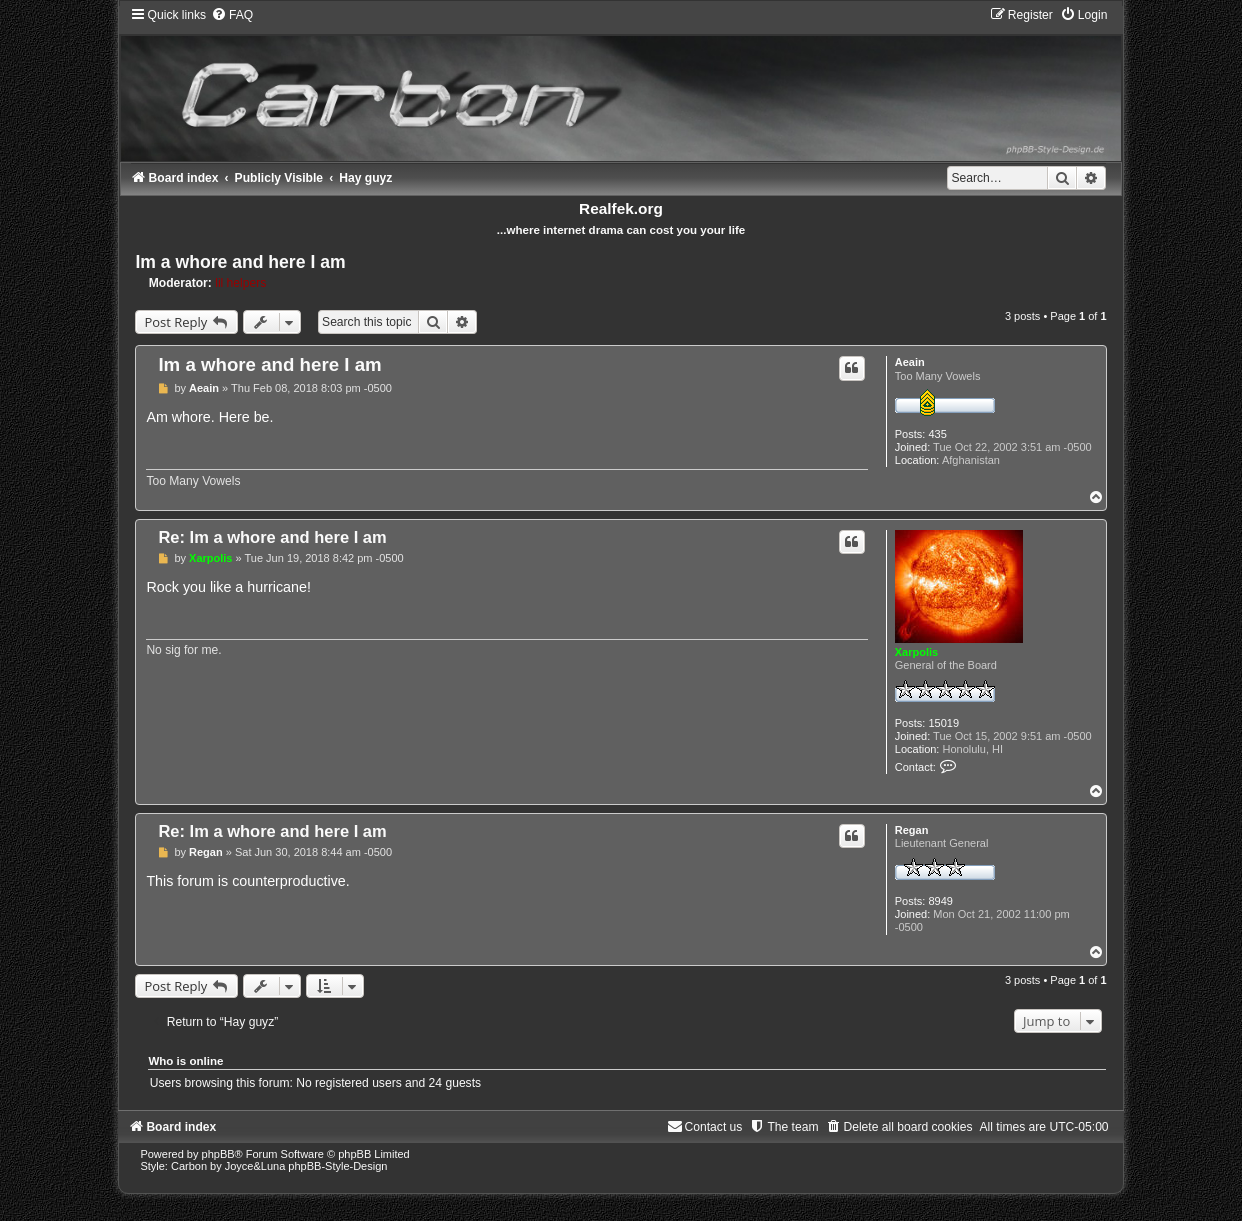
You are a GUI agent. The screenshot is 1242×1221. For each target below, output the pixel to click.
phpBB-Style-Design (337, 1166)
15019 (943, 723)
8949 (940, 901)
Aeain (910, 362)
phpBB (218, 1154)
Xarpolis (916, 652)
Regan (912, 830)
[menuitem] (232, 15)
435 (937, 434)
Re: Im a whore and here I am (272, 537)
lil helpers (240, 283)
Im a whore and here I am (240, 262)
